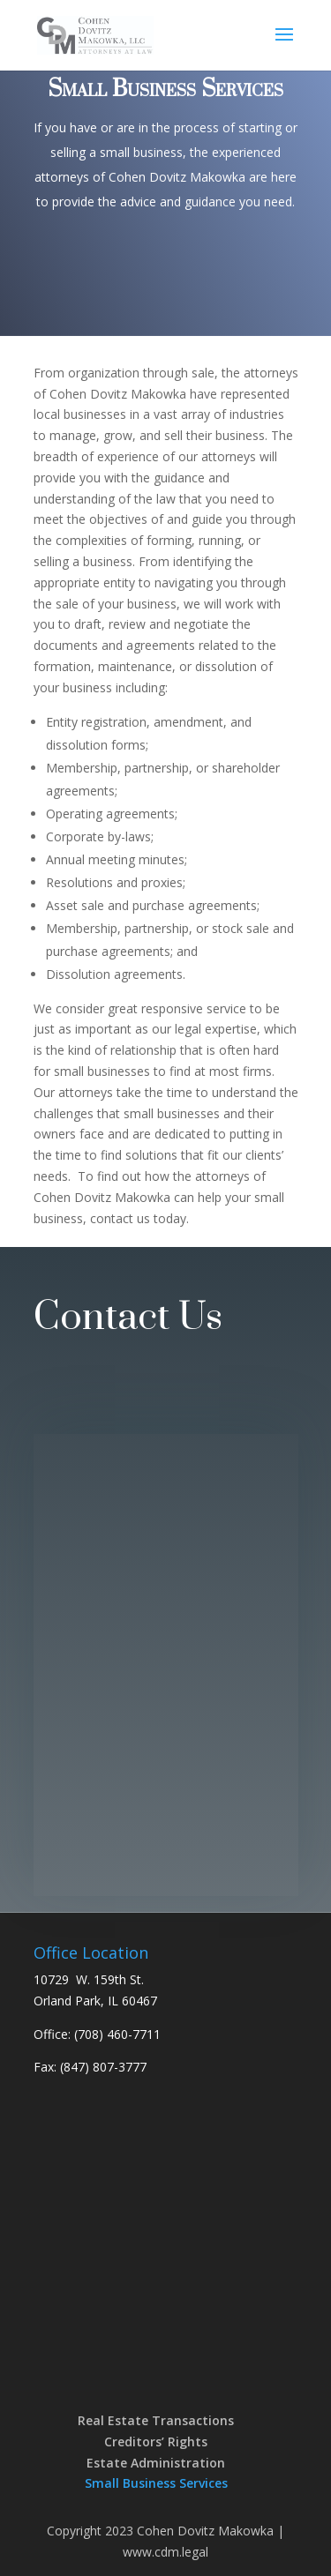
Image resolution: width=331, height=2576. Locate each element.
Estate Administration (156, 2462)
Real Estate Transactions (156, 2420)
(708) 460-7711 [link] (117, 2034)
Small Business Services (156, 2483)
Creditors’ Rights (155, 2441)
